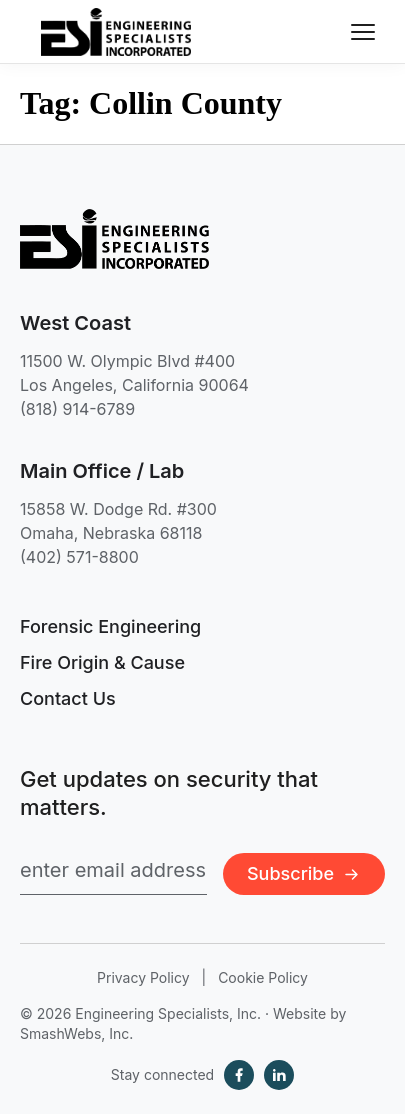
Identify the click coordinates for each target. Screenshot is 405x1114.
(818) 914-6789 (77, 409)
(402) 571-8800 (79, 557)
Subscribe (304, 873)
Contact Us (68, 698)
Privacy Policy (143, 977)
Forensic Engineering (110, 626)
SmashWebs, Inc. (76, 1033)
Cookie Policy (263, 977)
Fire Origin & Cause (102, 662)
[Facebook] (239, 1075)
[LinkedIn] (279, 1075)
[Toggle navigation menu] (363, 32)
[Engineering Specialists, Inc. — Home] (116, 32)
